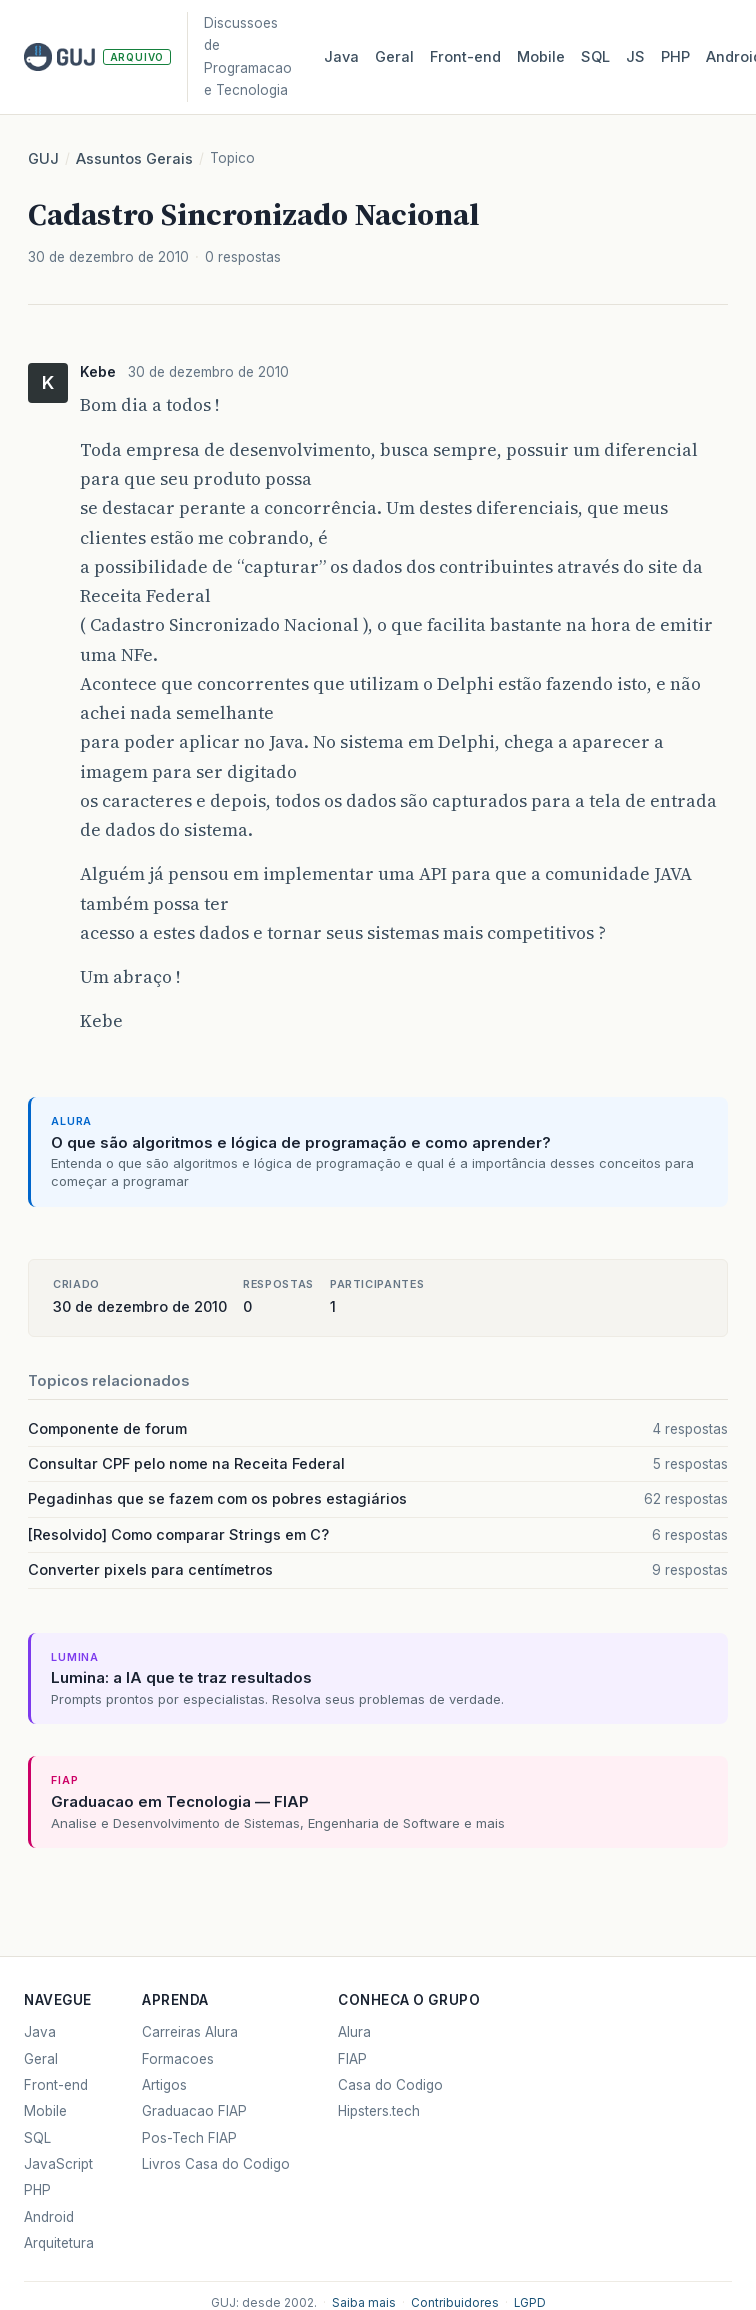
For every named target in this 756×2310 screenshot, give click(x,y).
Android (49, 2217)
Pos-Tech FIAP (189, 2138)
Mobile (541, 57)
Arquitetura (59, 2243)
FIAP (352, 2059)
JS (635, 57)
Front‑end (465, 57)
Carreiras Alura (190, 2032)
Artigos (164, 2085)
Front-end (56, 2085)
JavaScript (58, 2164)
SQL (595, 57)
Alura (354, 2032)
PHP (675, 57)
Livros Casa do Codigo (216, 2164)
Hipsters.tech (379, 2111)
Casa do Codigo (390, 2085)
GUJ (43, 159)
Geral (394, 57)
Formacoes (178, 2059)
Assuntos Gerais (134, 159)
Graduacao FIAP (194, 2111)
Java (341, 57)
